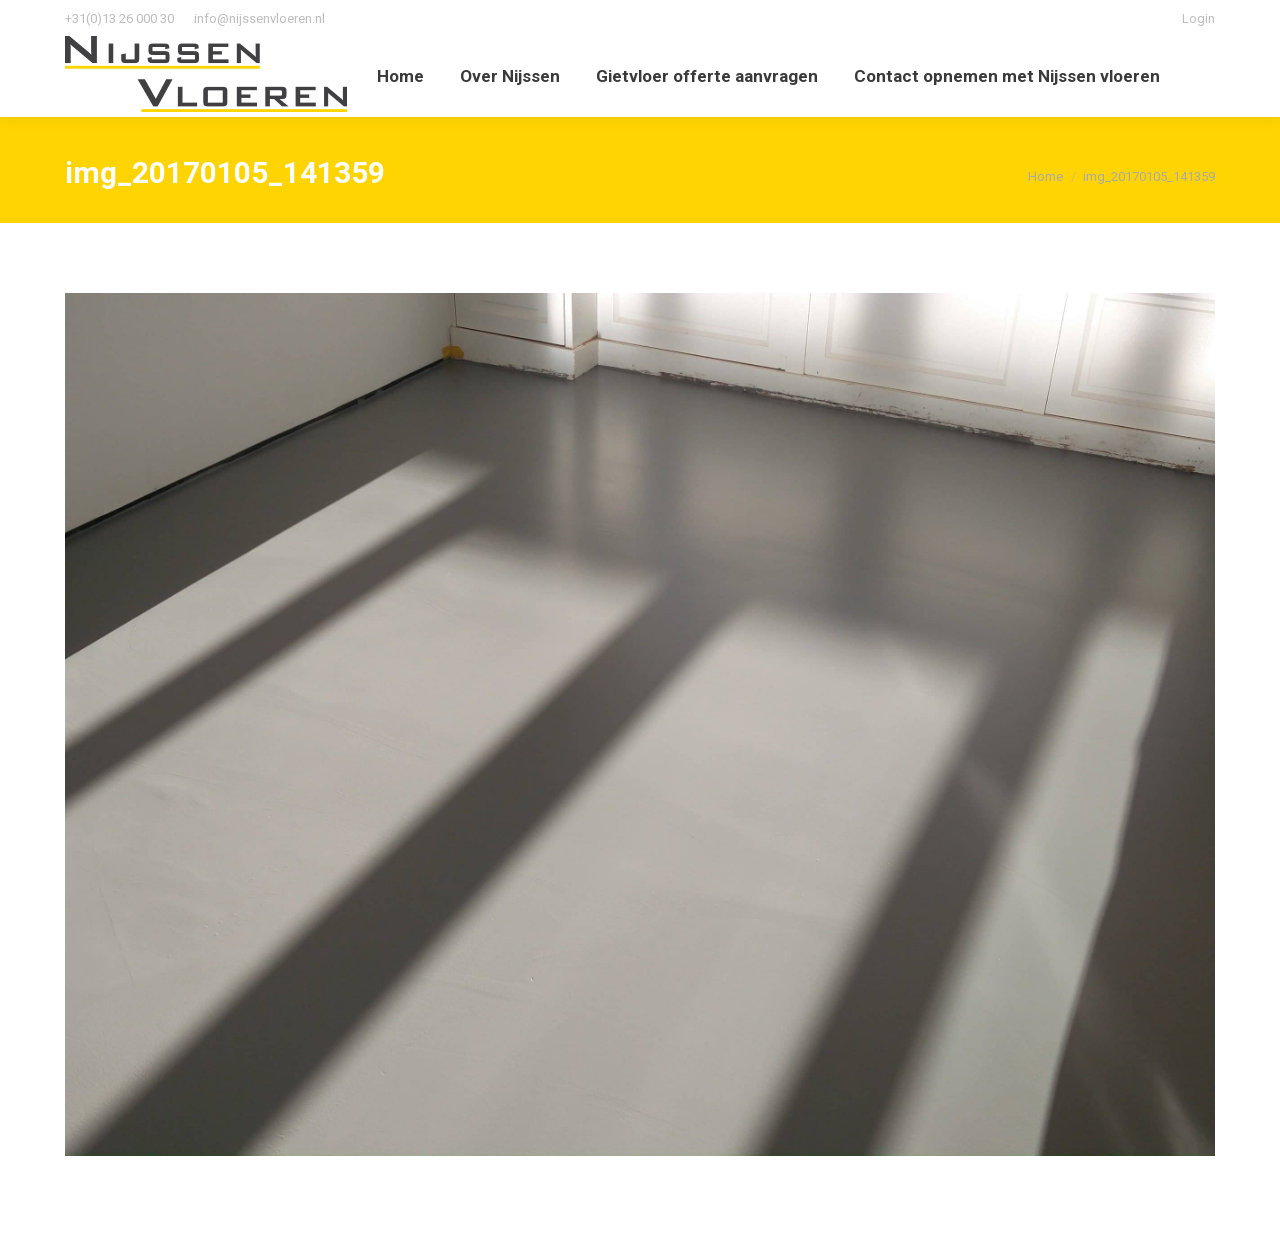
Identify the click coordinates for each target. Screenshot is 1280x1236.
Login (1198, 18)
